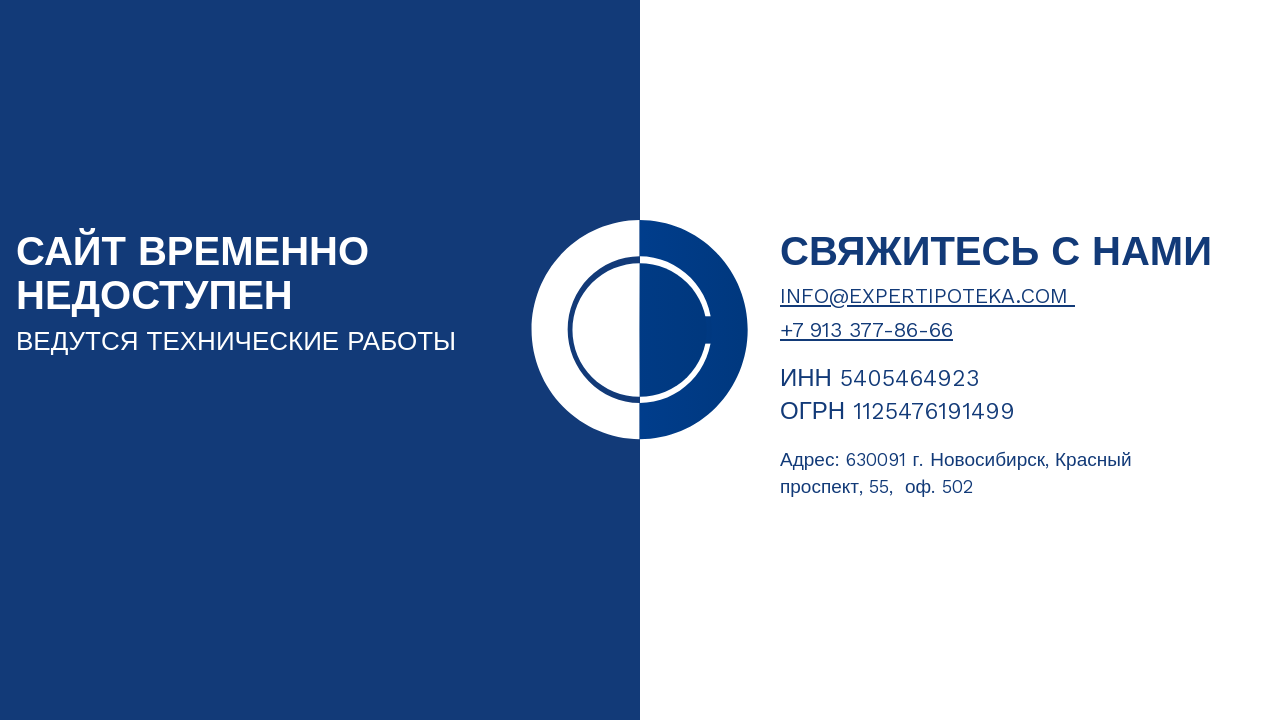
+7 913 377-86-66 (866, 330)
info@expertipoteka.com (927, 296)
